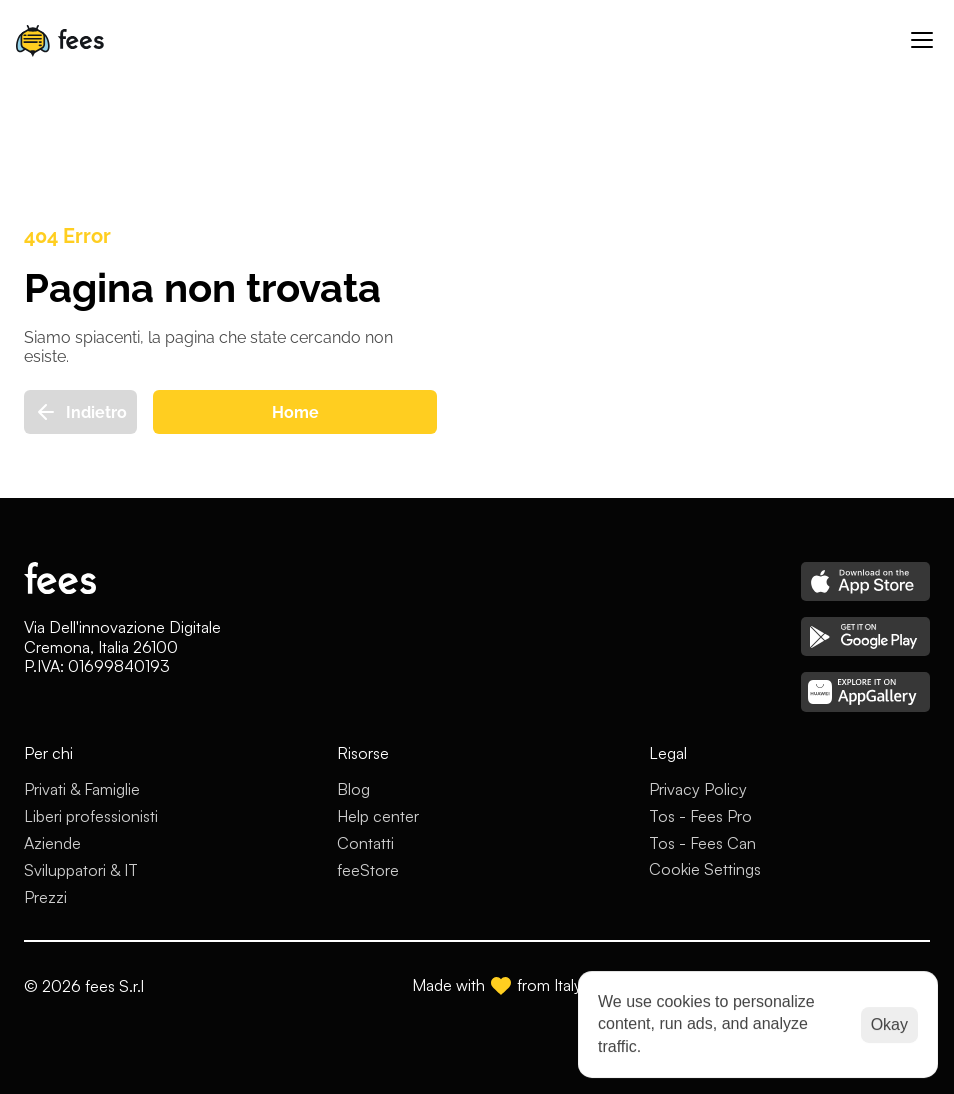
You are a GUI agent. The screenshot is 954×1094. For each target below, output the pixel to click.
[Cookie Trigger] (705, 869)
